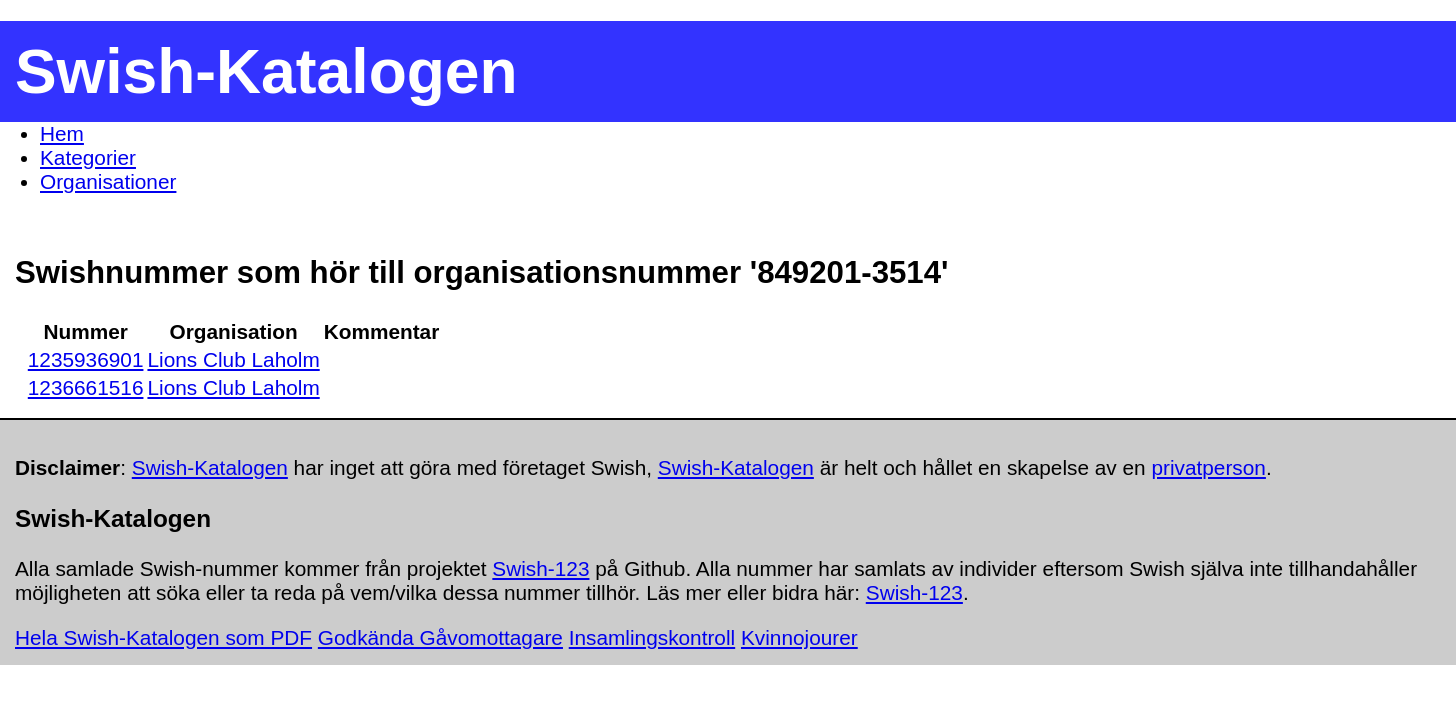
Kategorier (88, 157)
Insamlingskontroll (652, 637)
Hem (62, 133)
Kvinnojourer (799, 637)
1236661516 (86, 387)
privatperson (1208, 467)
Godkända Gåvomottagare (440, 637)
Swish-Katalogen (210, 467)
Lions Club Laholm (233, 359)
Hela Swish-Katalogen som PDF (163, 637)
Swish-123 (540, 568)
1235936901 (86, 359)
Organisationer (108, 181)
